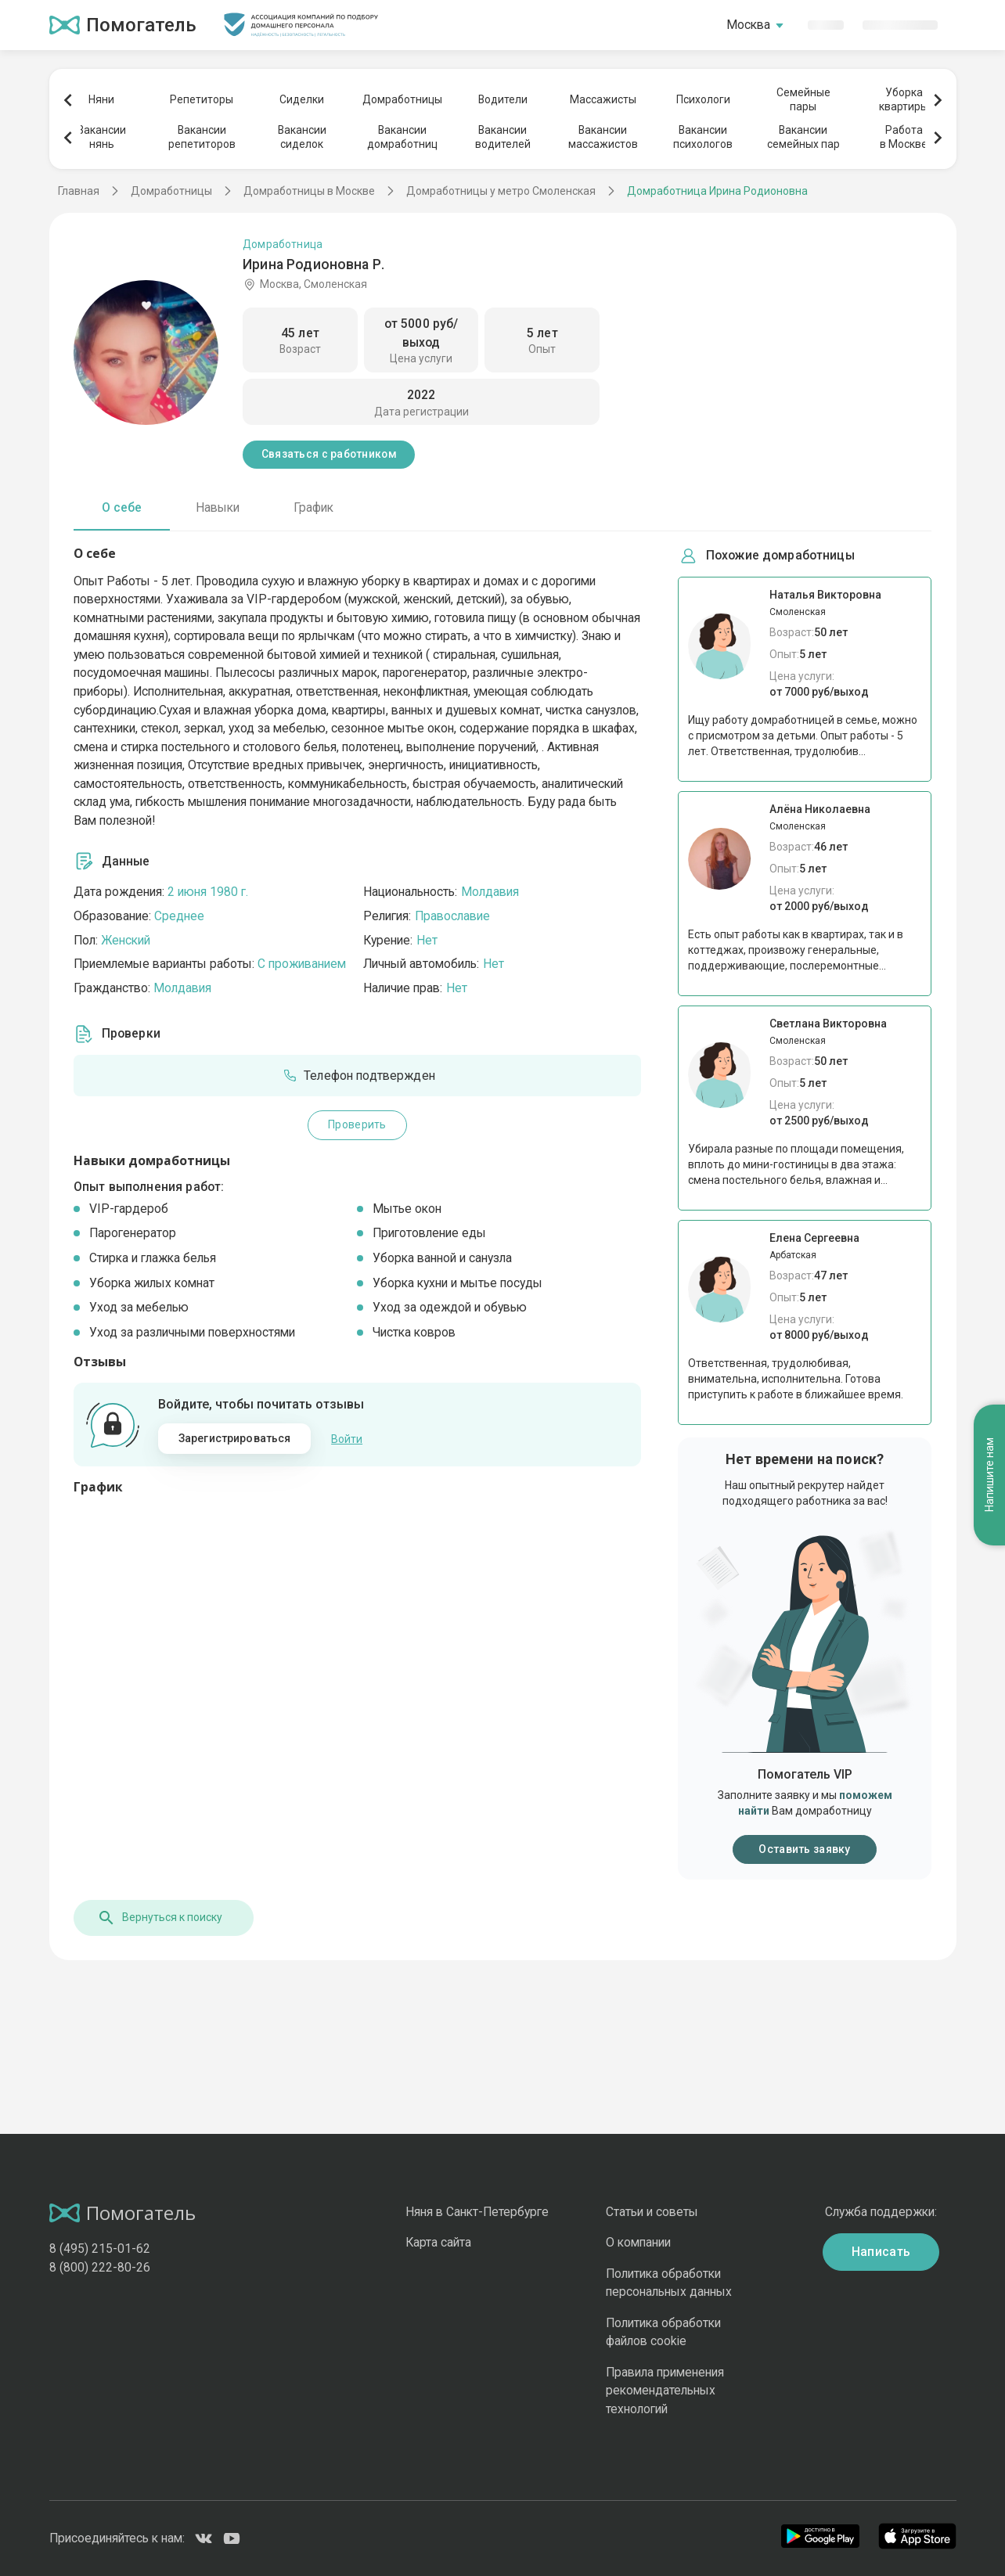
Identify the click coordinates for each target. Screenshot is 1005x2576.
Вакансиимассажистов (603, 137)
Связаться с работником (329, 454)
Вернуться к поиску (159, 1918)
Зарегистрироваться (234, 1438)
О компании (638, 2242)
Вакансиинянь (101, 137)
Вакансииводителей (503, 137)
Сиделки (301, 99)
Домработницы (402, 99)
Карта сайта (438, 2242)
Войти (346, 1439)
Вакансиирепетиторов (202, 137)
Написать (881, 2251)
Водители (503, 99)
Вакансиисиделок (302, 137)
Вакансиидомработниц (402, 137)
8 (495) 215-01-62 (99, 2248)
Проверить (357, 1124)
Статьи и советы (652, 2211)
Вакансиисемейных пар (803, 137)
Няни (101, 99)
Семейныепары (803, 99)
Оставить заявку (804, 1849)
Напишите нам (989, 1475)
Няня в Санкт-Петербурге (477, 2211)
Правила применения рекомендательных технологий (665, 2390)
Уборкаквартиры (903, 99)
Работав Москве (904, 137)
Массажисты (603, 99)
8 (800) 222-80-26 (99, 2267)
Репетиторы (201, 99)
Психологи (703, 99)
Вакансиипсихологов (703, 137)
